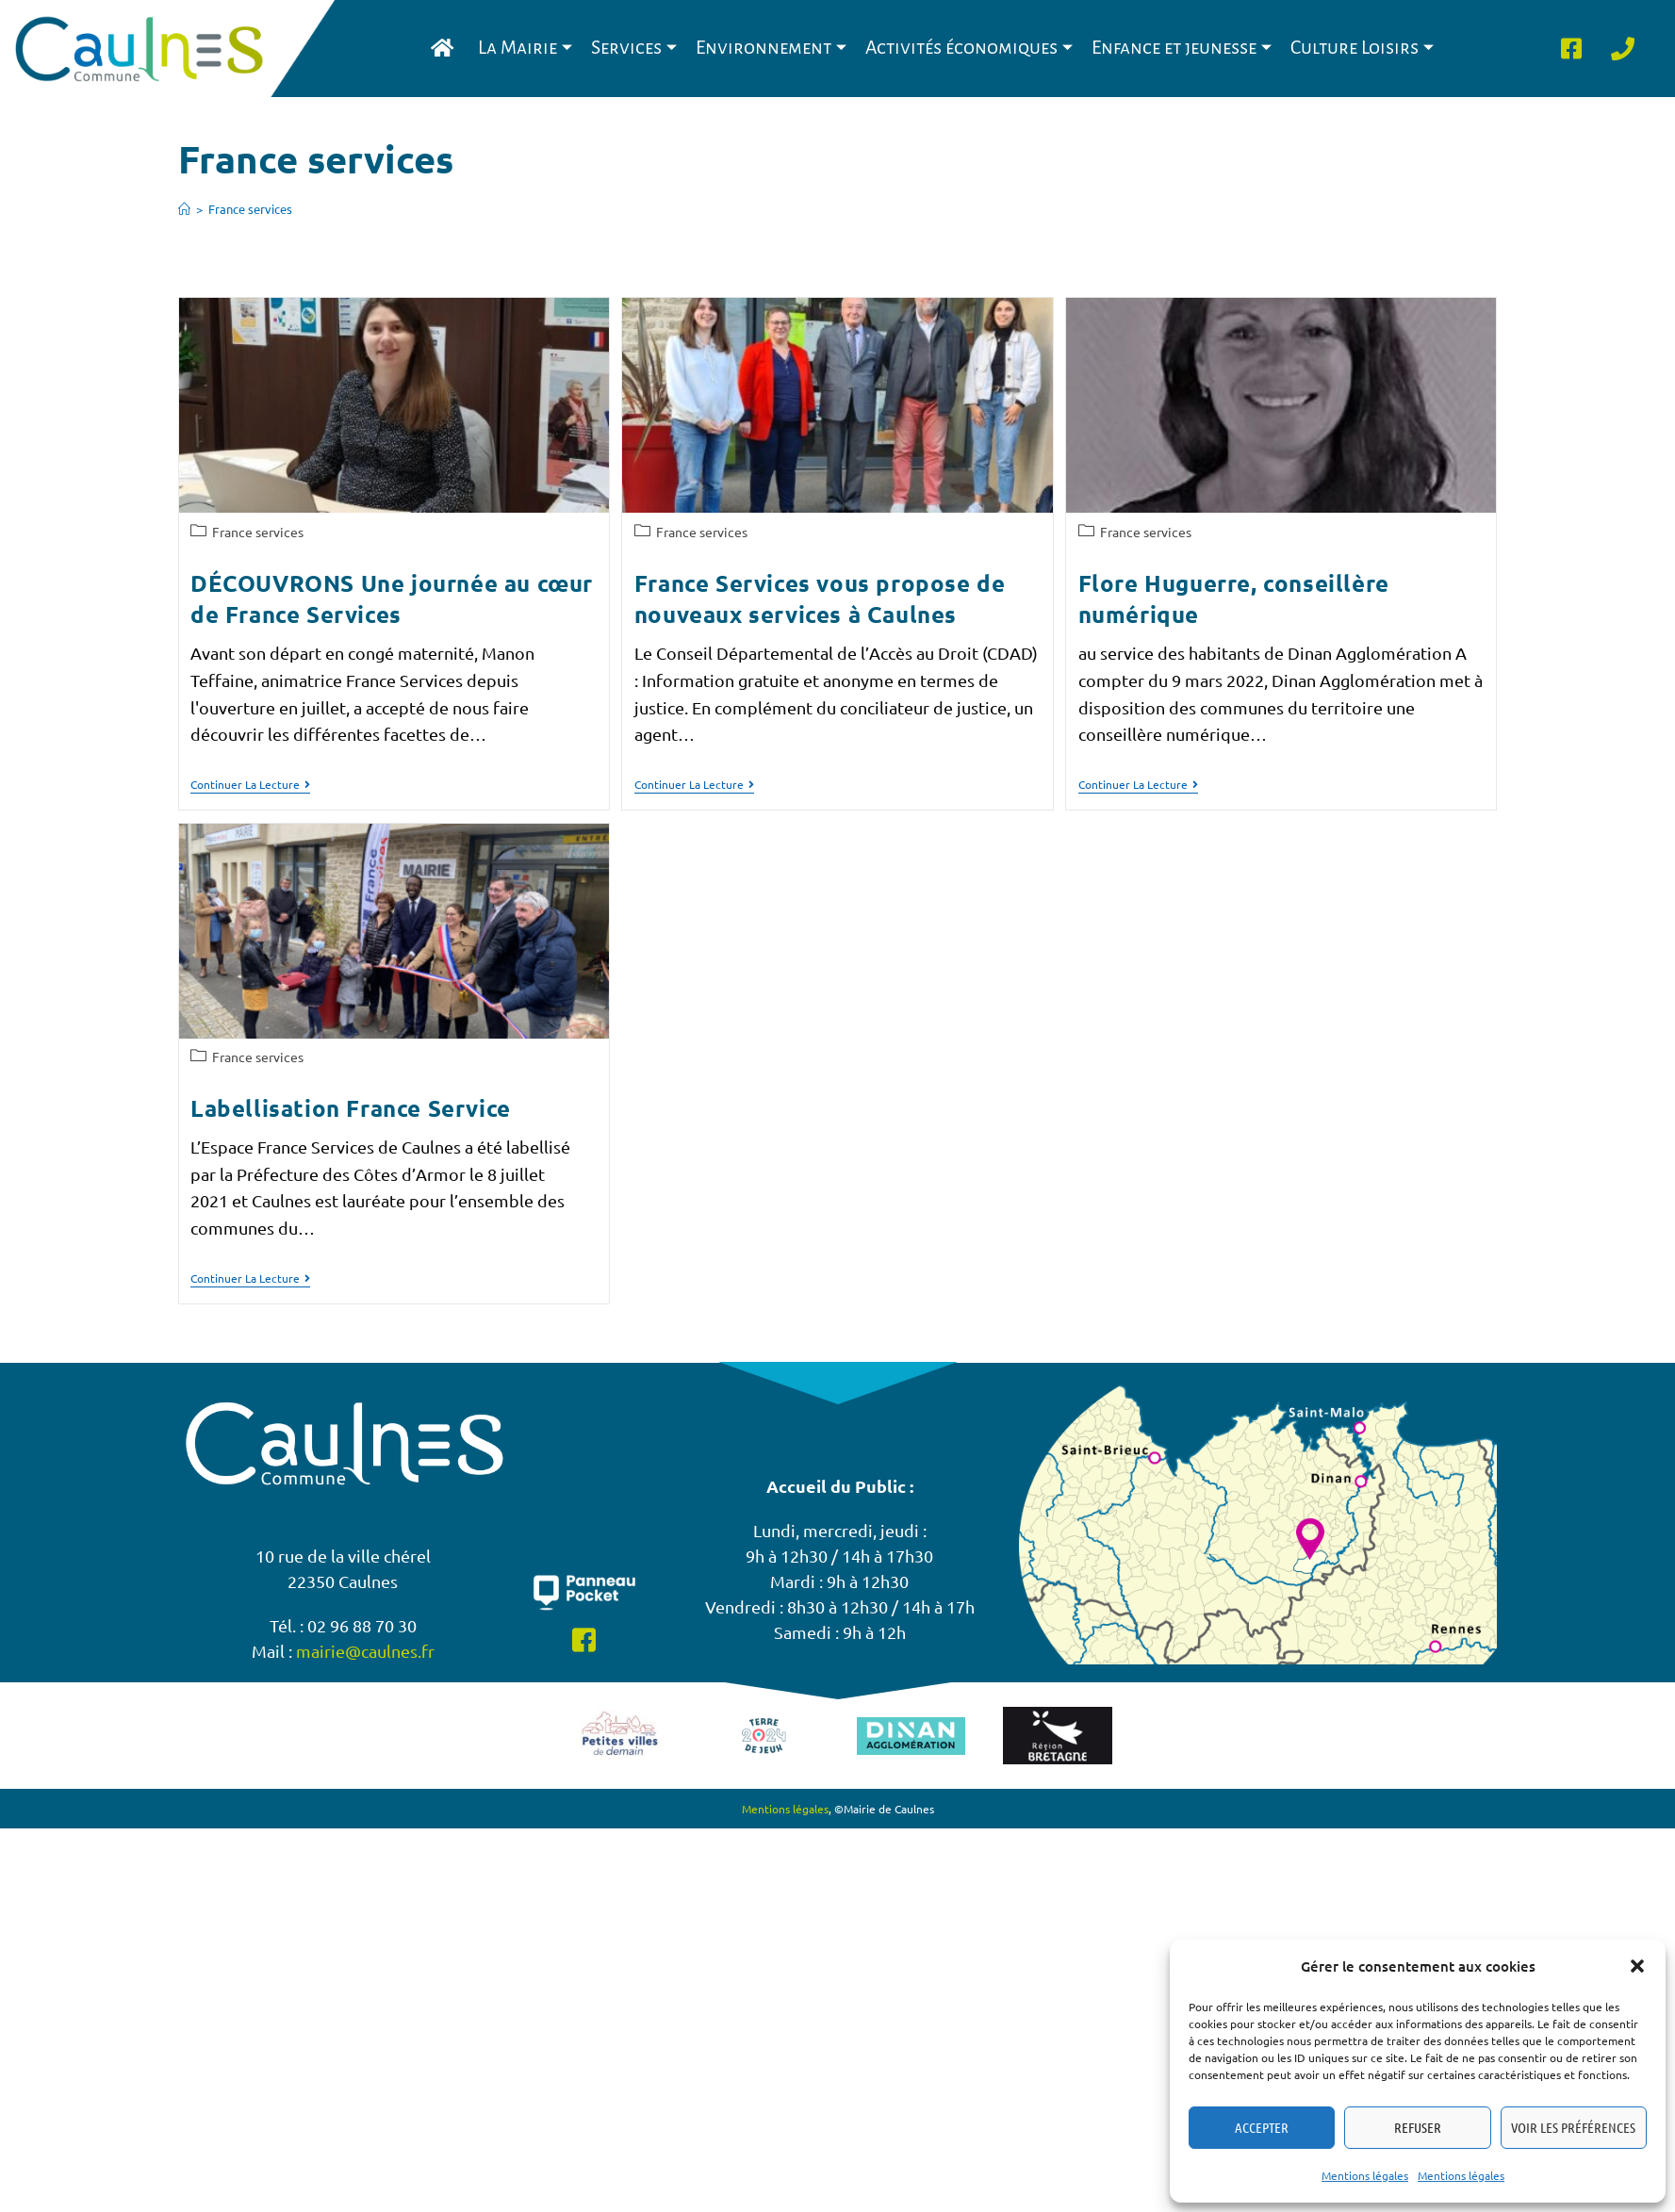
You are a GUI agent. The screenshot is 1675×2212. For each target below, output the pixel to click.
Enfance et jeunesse (1182, 47)
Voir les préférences (1573, 2127)
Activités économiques (969, 47)
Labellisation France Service (350, 1107)
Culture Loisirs (1362, 47)
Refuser (1417, 2127)
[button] (1637, 1966)
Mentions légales (1365, 2175)
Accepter (1262, 2127)
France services (250, 209)
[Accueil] (184, 209)
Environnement (771, 47)
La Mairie (525, 47)
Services (634, 47)
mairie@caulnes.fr (365, 1624)
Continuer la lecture (250, 785)
